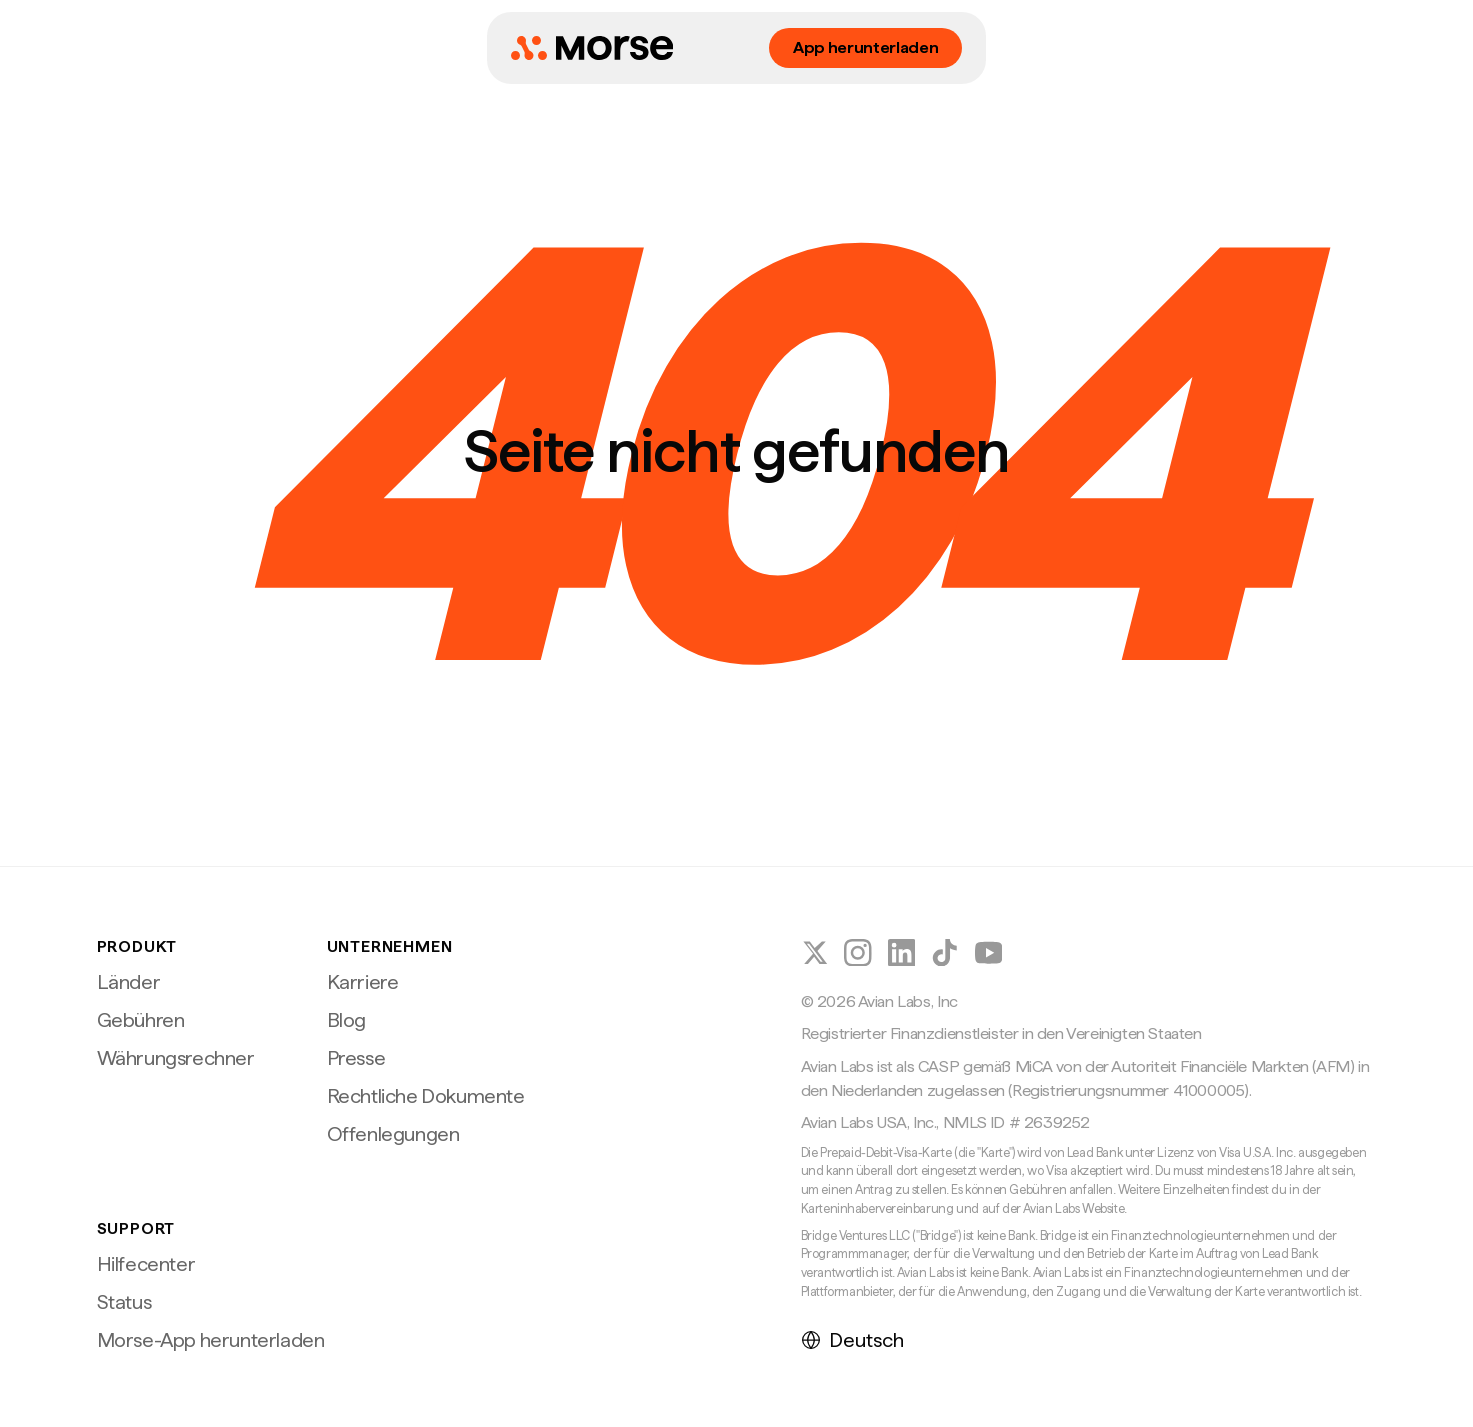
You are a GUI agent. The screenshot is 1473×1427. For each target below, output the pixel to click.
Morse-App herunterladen (211, 1340)
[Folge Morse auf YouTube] (989, 953)
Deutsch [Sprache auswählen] (852, 1340)
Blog (346, 1020)
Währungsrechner (176, 1058)
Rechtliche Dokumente (426, 1096)
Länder (129, 982)
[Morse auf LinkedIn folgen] (902, 953)
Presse (356, 1058)
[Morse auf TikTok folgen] (945, 953)
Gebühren (141, 1020)
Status (124, 1302)
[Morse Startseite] (592, 48)
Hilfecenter (146, 1264)
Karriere (363, 982)
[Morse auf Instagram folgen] (858, 953)
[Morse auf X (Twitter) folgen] (815, 953)
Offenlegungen (393, 1134)
